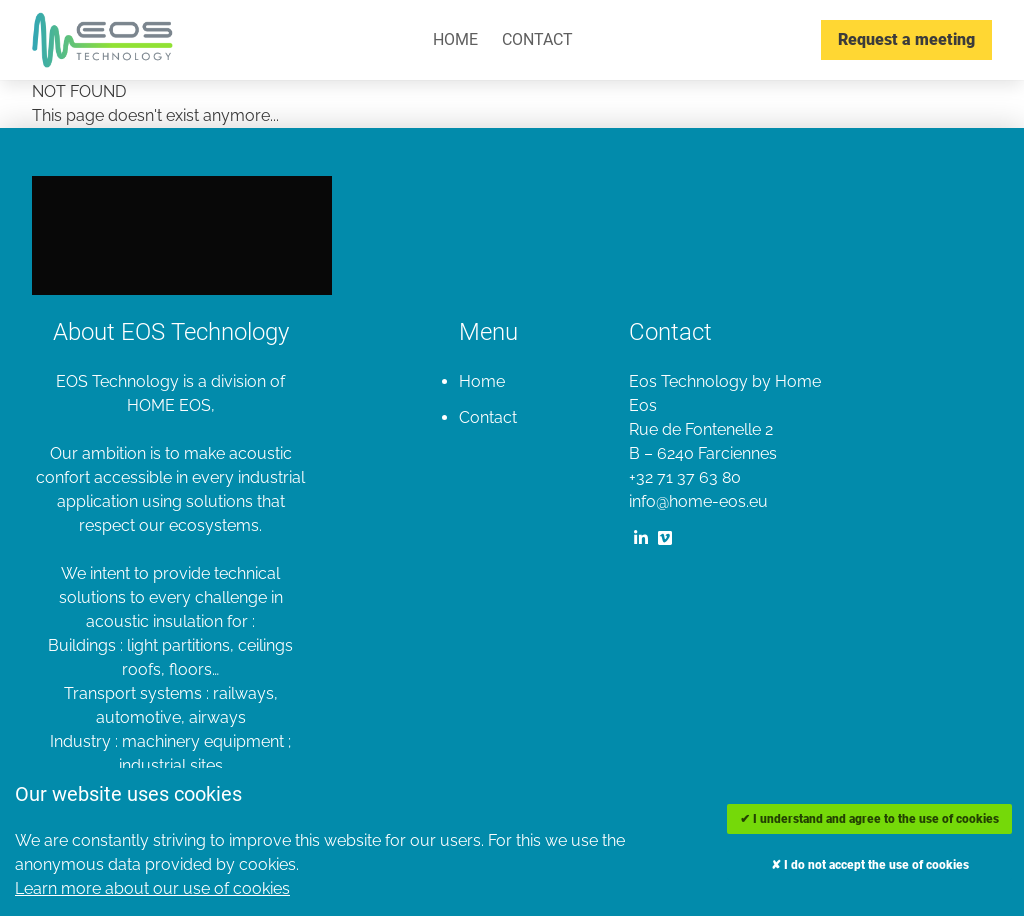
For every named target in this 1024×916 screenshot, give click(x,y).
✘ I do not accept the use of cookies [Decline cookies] (870, 865)
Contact (537, 39)
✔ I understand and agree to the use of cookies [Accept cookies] (869, 819)
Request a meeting (906, 39)
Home (455, 39)
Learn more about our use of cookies (152, 888)
